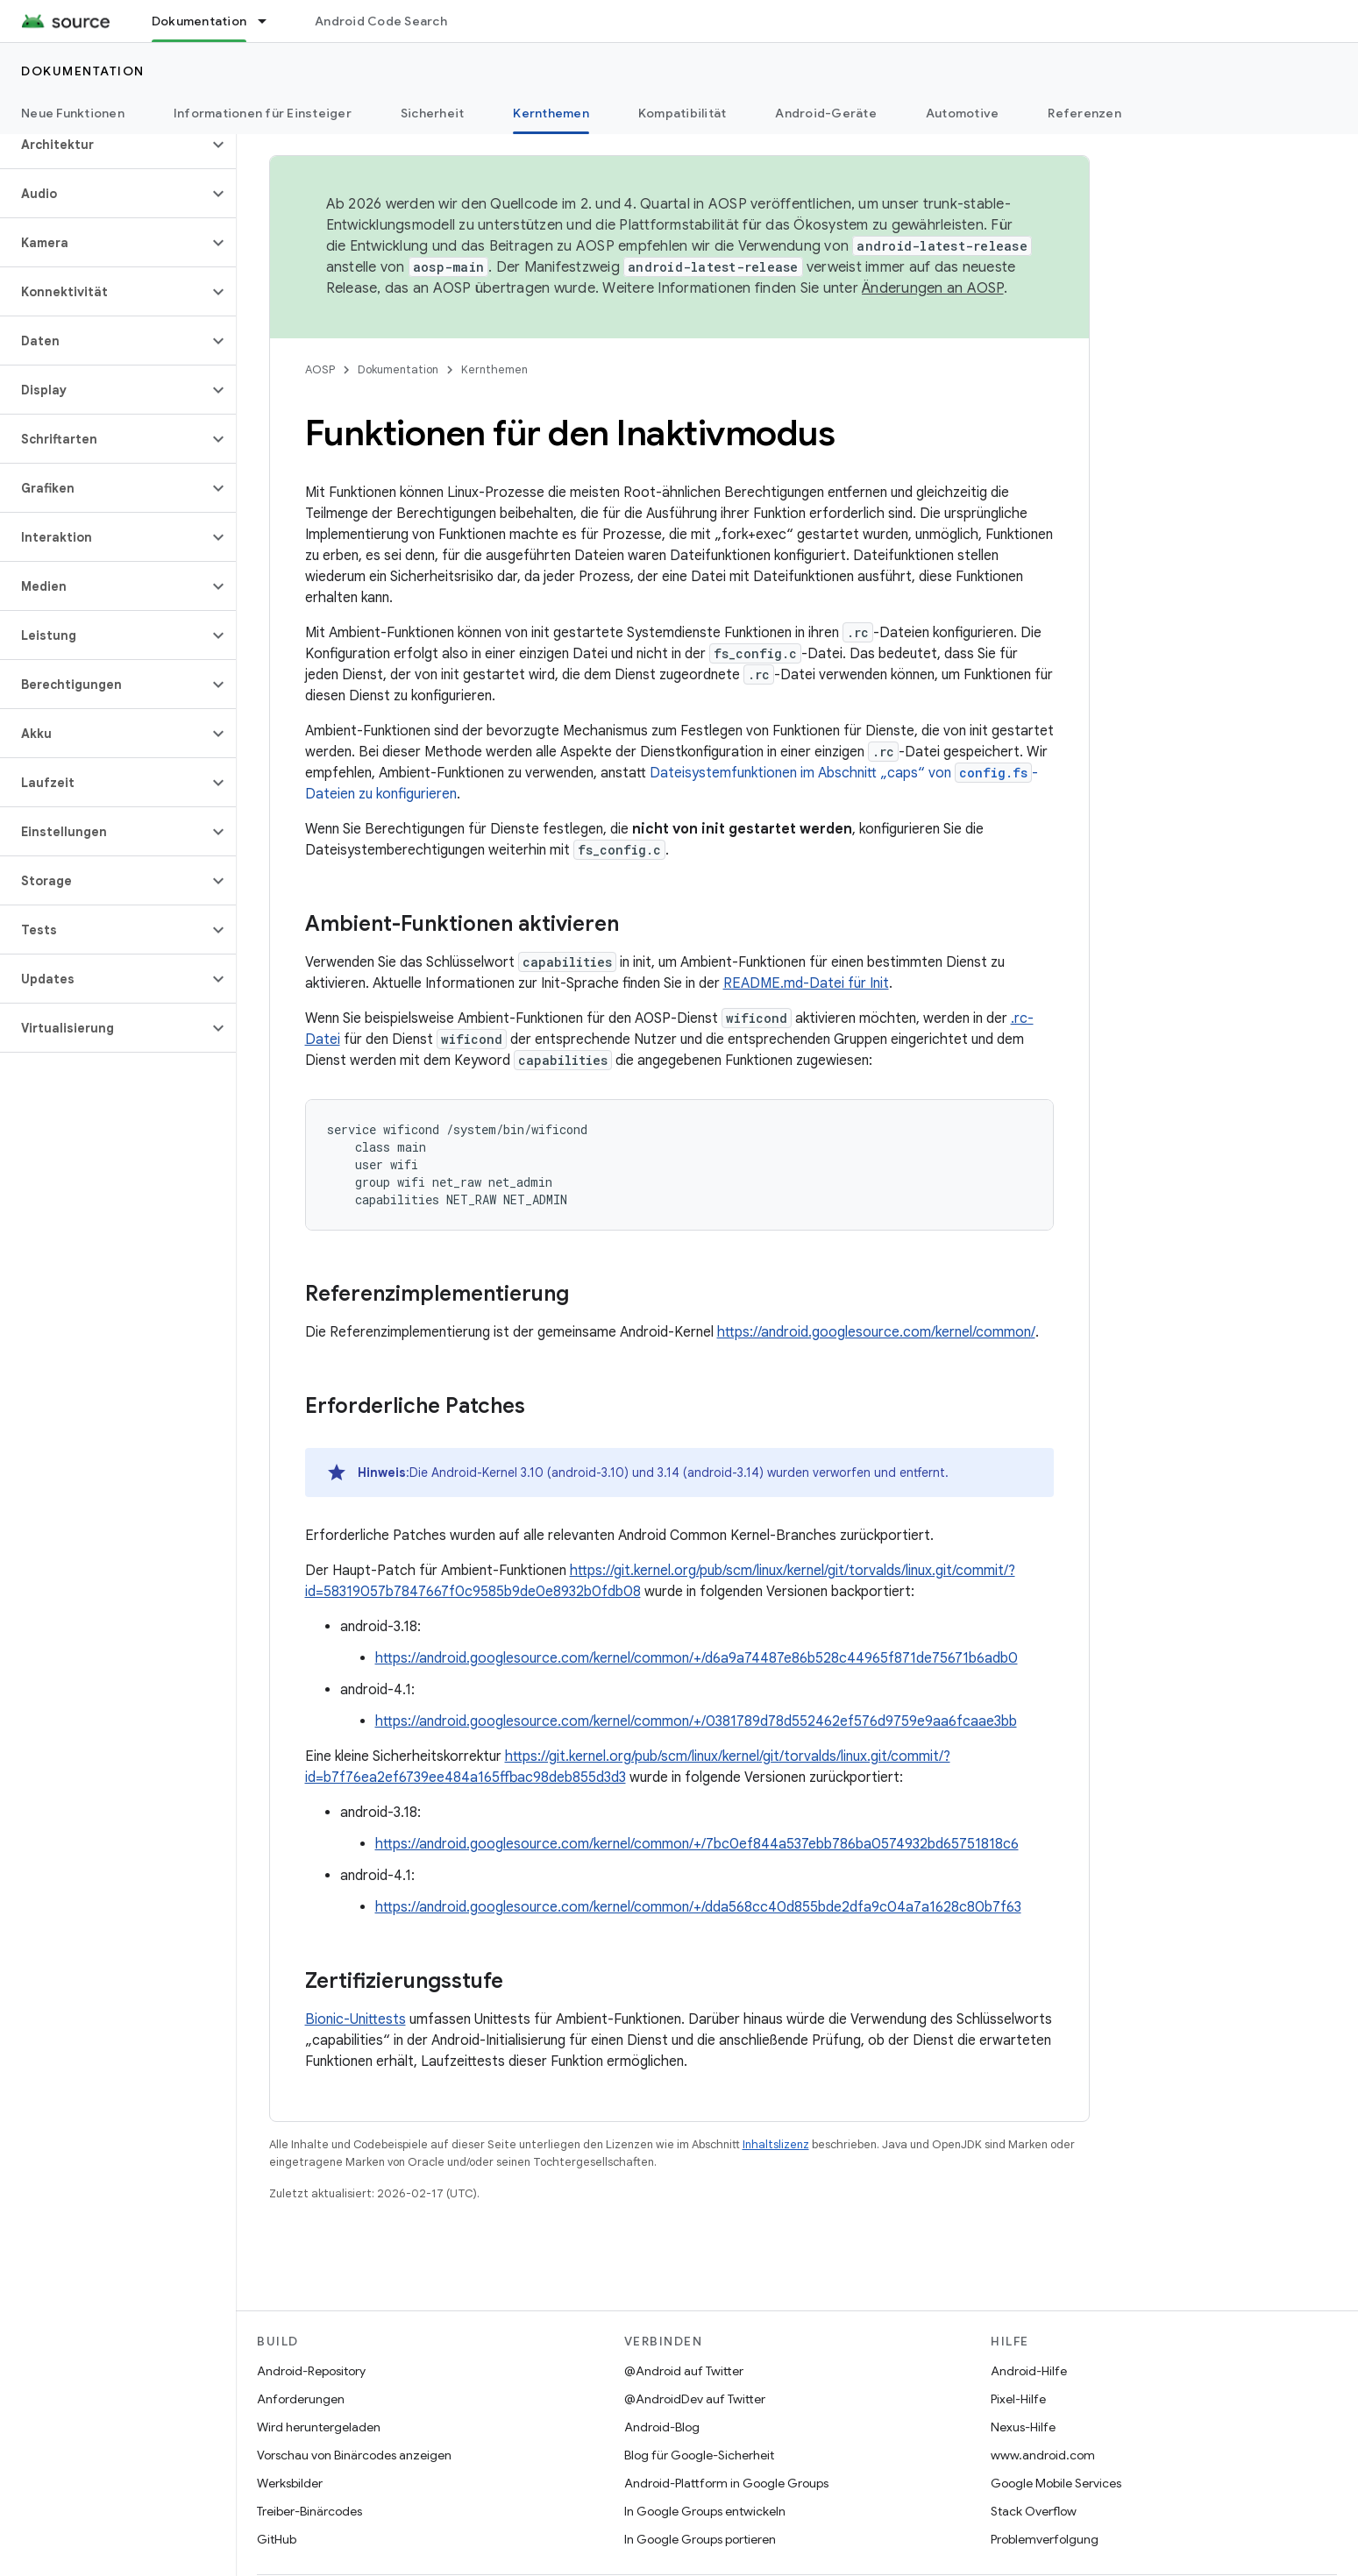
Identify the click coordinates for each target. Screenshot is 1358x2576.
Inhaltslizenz (776, 2144)
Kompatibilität (682, 113)
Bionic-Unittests (355, 2019)
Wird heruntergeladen (318, 2427)
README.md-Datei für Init (806, 983)
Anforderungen (301, 2399)
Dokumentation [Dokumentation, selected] (199, 21)
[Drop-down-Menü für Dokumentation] (270, 21)
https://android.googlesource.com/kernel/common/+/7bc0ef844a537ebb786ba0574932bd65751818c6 (697, 1844)
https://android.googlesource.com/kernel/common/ (876, 1332)
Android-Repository (311, 2371)
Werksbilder (290, 2483)
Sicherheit (433, 113)
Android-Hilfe (1029, 2371)
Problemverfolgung (1044, 2539)
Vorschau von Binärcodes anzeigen (354, 2455)
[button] (104, 145)
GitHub (276, 2539)
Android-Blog (662, 2427)
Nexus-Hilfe (1023, 2427)
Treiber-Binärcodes (309, 2511)
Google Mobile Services (1056, 2483)
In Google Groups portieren (700, 2539)
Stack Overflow (1034, 2511)
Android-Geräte (826, 113)
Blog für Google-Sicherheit (699, 2455)
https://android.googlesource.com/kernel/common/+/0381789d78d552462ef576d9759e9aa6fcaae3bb (696, 1721)
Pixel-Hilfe (1018, 2399)
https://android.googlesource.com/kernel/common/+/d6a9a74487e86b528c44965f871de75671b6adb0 (696, 1658)
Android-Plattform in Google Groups (726, 2483)
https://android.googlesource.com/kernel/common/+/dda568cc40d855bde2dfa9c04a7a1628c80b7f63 (698, 1907)
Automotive (962, 113)
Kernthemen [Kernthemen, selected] (551, 113)
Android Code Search (381, 21)
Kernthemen (494, 369)
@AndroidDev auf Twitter (694, 2399)
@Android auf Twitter (683, 2371)
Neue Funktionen (72, 113)
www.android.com (1043, 2455)
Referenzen (1084, 113)
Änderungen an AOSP (933, 288)
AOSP (320, 369)
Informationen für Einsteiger (263, 113)
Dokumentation (83, 71)
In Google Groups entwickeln (705, 2511)
